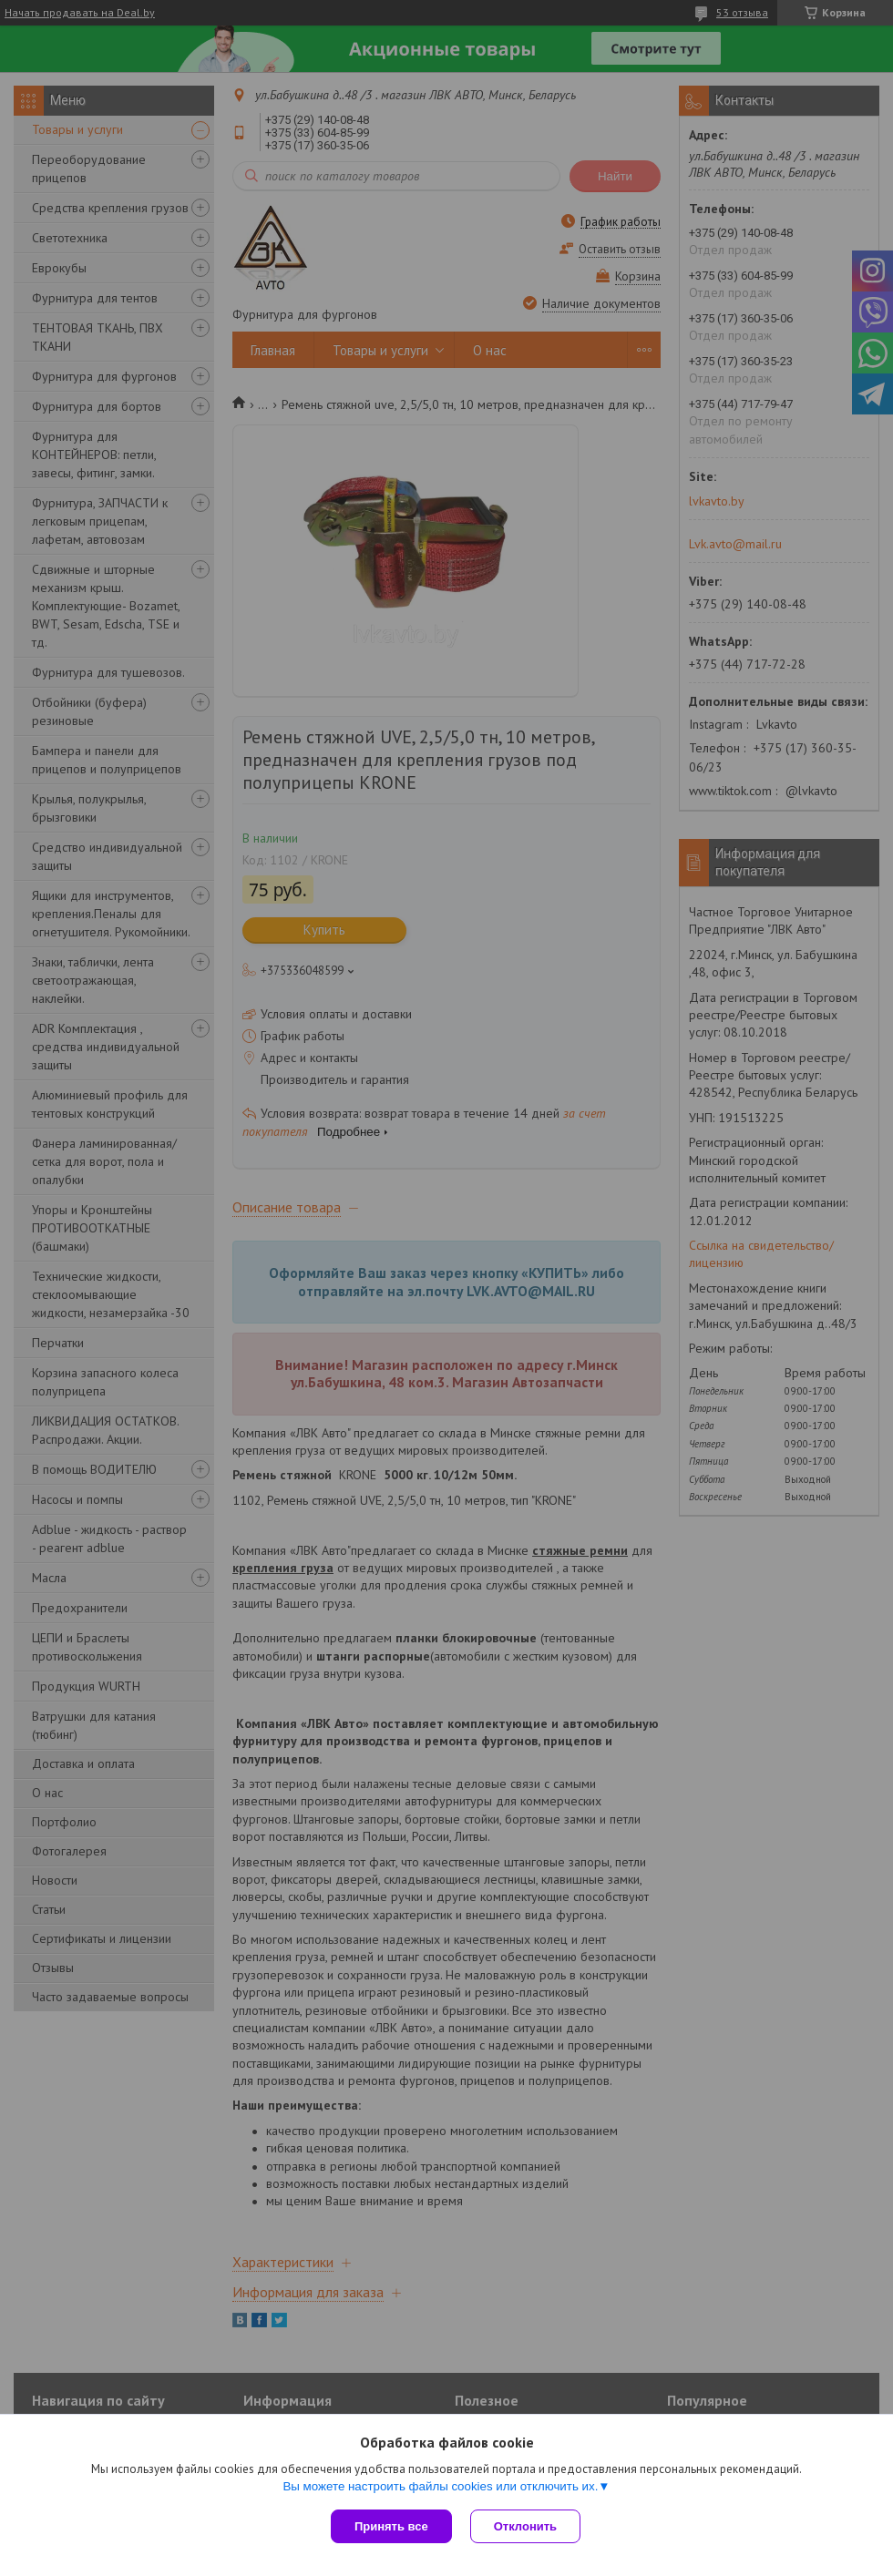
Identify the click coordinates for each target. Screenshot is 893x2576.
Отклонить (525, 2526)
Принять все (391, 2526)
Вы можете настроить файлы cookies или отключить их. (440, 2486)
